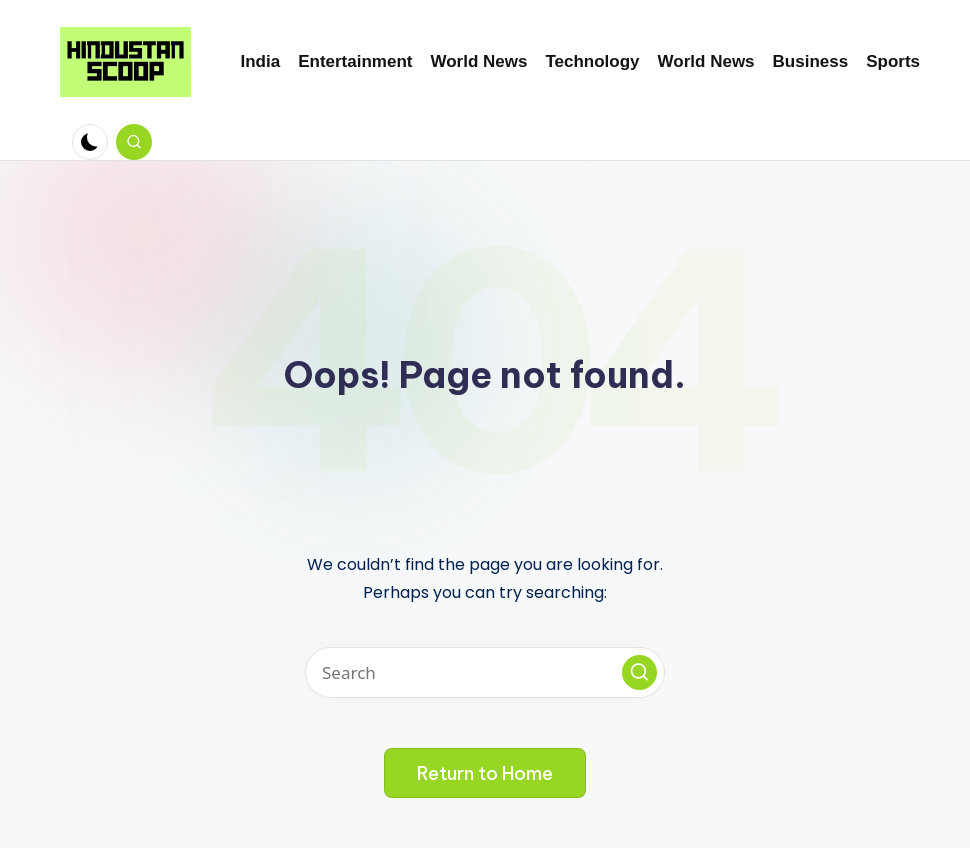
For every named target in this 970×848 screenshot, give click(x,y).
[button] (639, 672)
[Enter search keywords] (485, 672)
